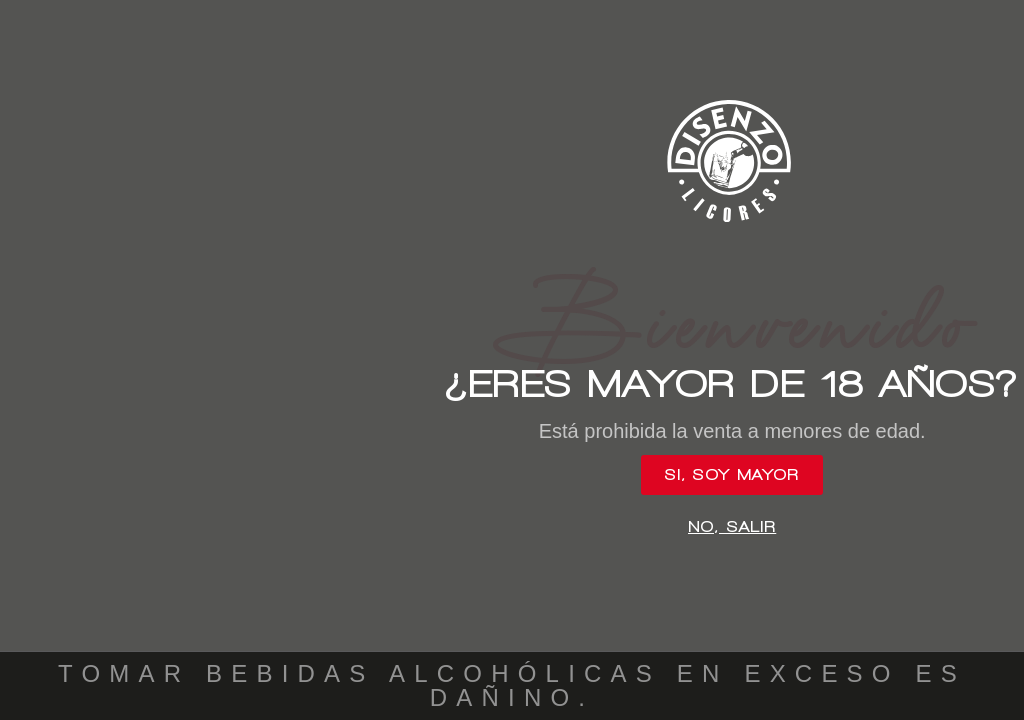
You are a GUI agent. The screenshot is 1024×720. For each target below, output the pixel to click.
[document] (512, 360)
